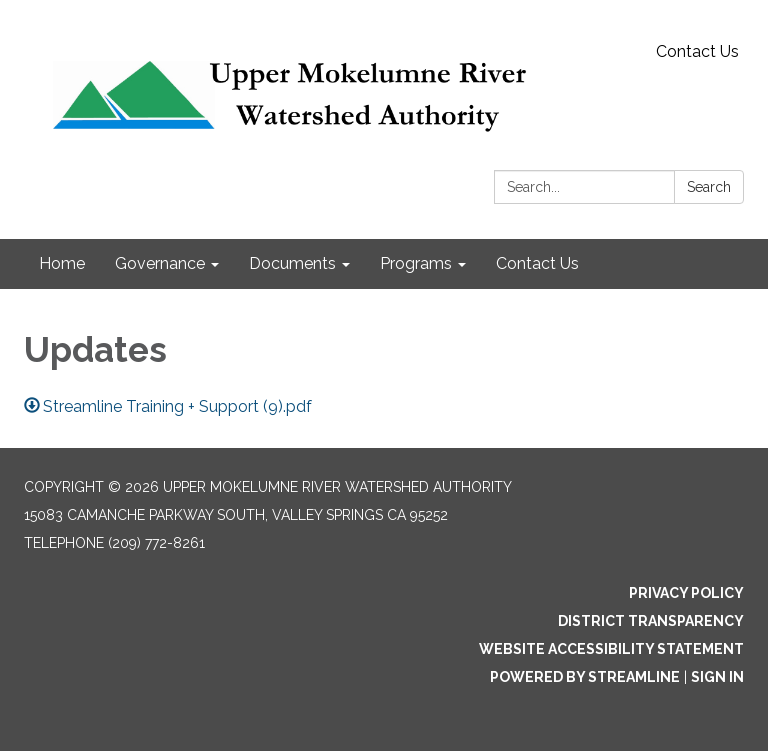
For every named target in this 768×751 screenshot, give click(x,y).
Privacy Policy (686, 593)
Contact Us (697, 51)
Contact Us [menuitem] (537, 263)
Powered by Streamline (585, 677)
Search (709, 187)
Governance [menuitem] (160, 263)
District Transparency (651, 621)
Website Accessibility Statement (611, 649)
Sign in (717, 677)
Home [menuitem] (62, 263)
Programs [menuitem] (416, 263)
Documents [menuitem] (292, 263)
